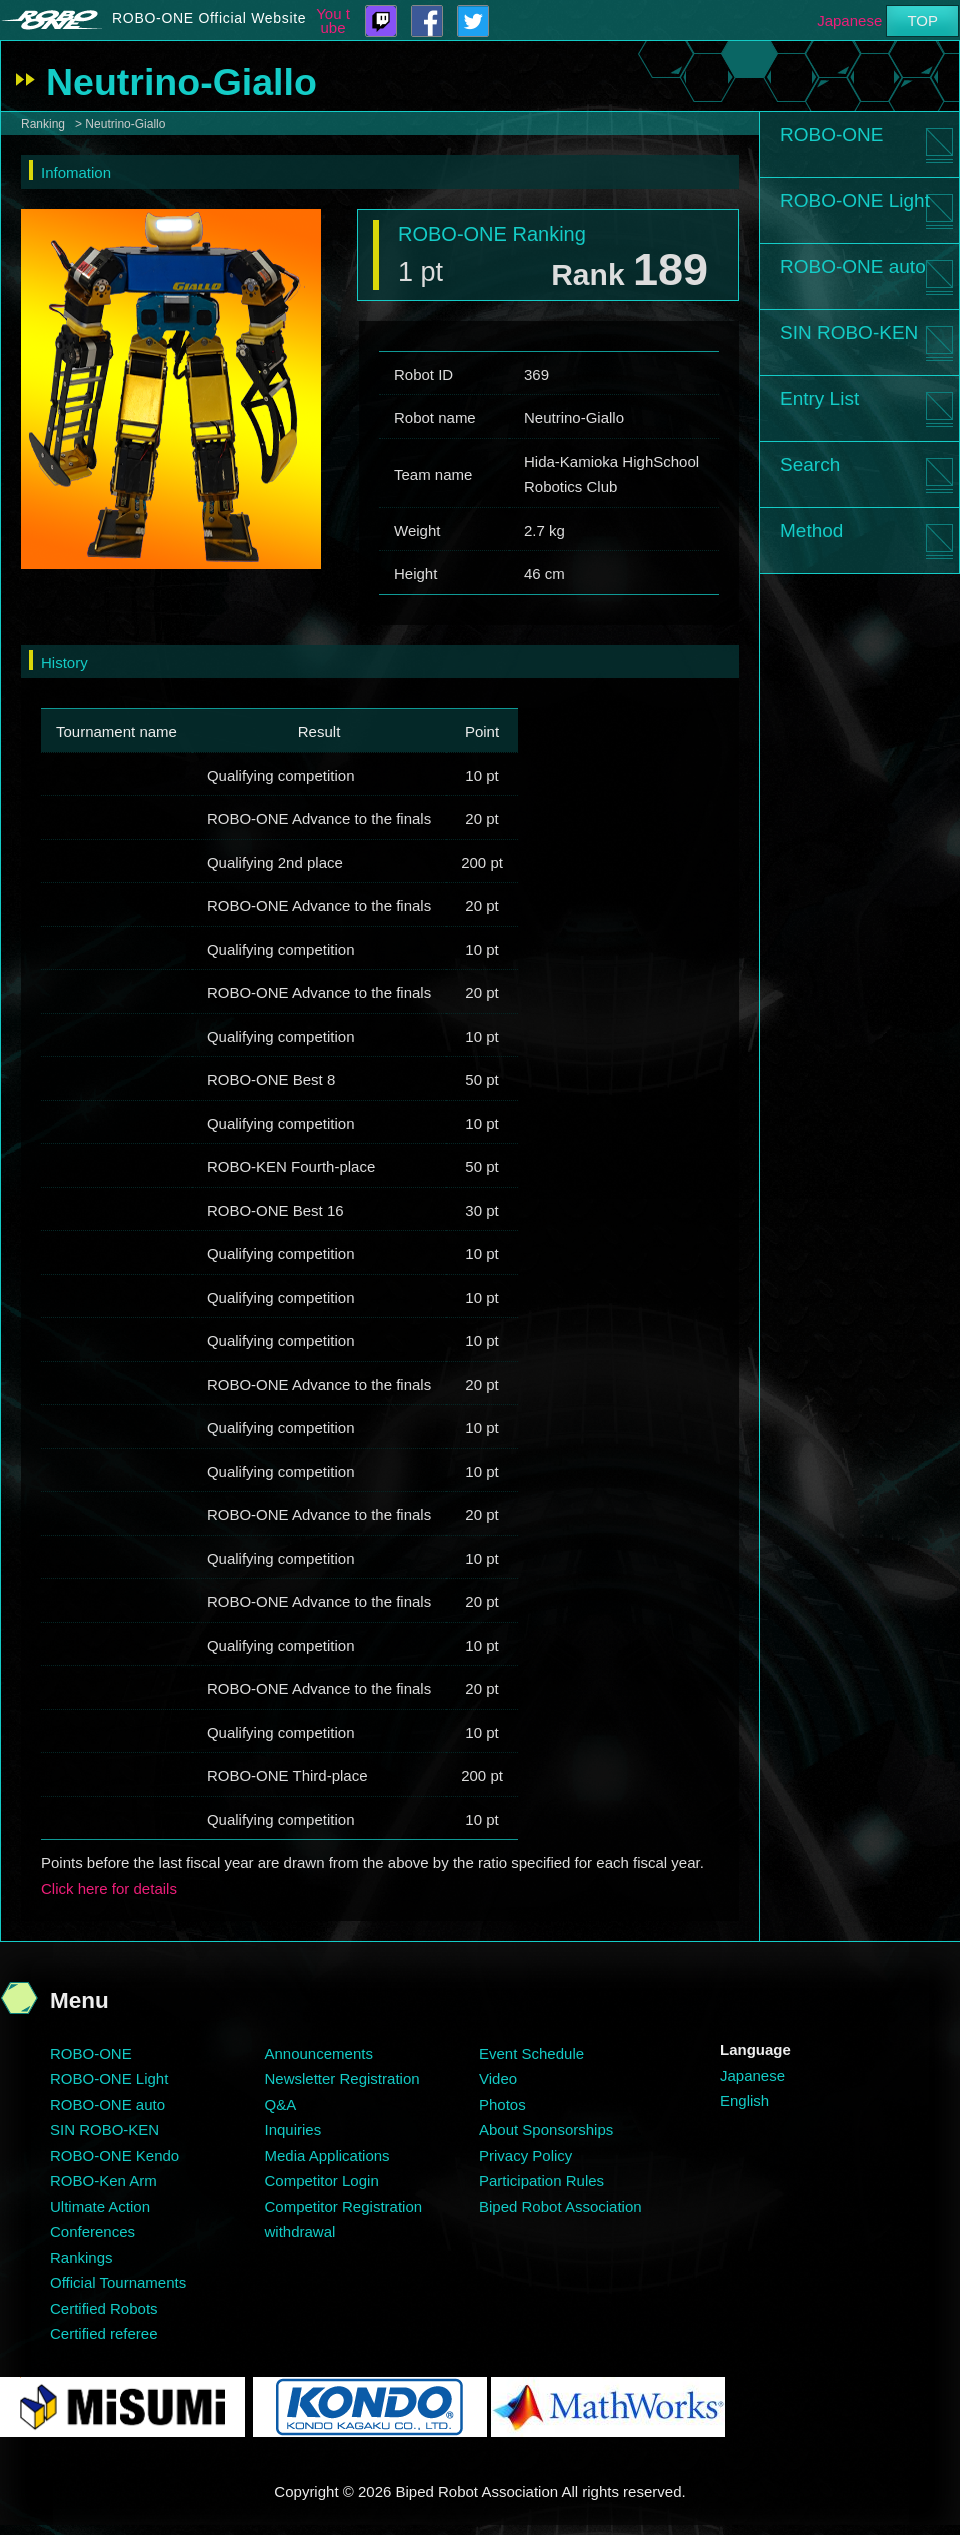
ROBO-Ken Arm (103, 2180)
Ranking (43, 124)
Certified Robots (104, 2308)
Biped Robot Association (560, 2206)
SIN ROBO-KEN (849, 332)
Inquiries (293, 2129)
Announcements (319, 2053)
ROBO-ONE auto (853, 266)
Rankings (81, 2257)
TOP (922, 20)
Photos (502, 2104)
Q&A (281, 2104)
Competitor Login (322, 2180)
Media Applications (327, 2155)
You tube (333, 21)
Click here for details (109, 1888)
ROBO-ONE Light (855, 200)
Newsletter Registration (342, 2078)
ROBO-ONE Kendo (114, 2155)
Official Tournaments (118, 2282)
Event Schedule (531, 2053)
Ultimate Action (100, 2206)
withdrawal (300, 2231)
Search (810, 464)
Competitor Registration (344, 2206)
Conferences (92, 2231)
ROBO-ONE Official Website (209, 18)
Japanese (849, 20)
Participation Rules (541, 2180)
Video (498, 2078)
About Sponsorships (546, 2129)
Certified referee (104, 2333)
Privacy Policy (525, 2155)
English (744, 2100)
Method (811, 530)
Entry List (819, 398)
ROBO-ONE (831, 134)
